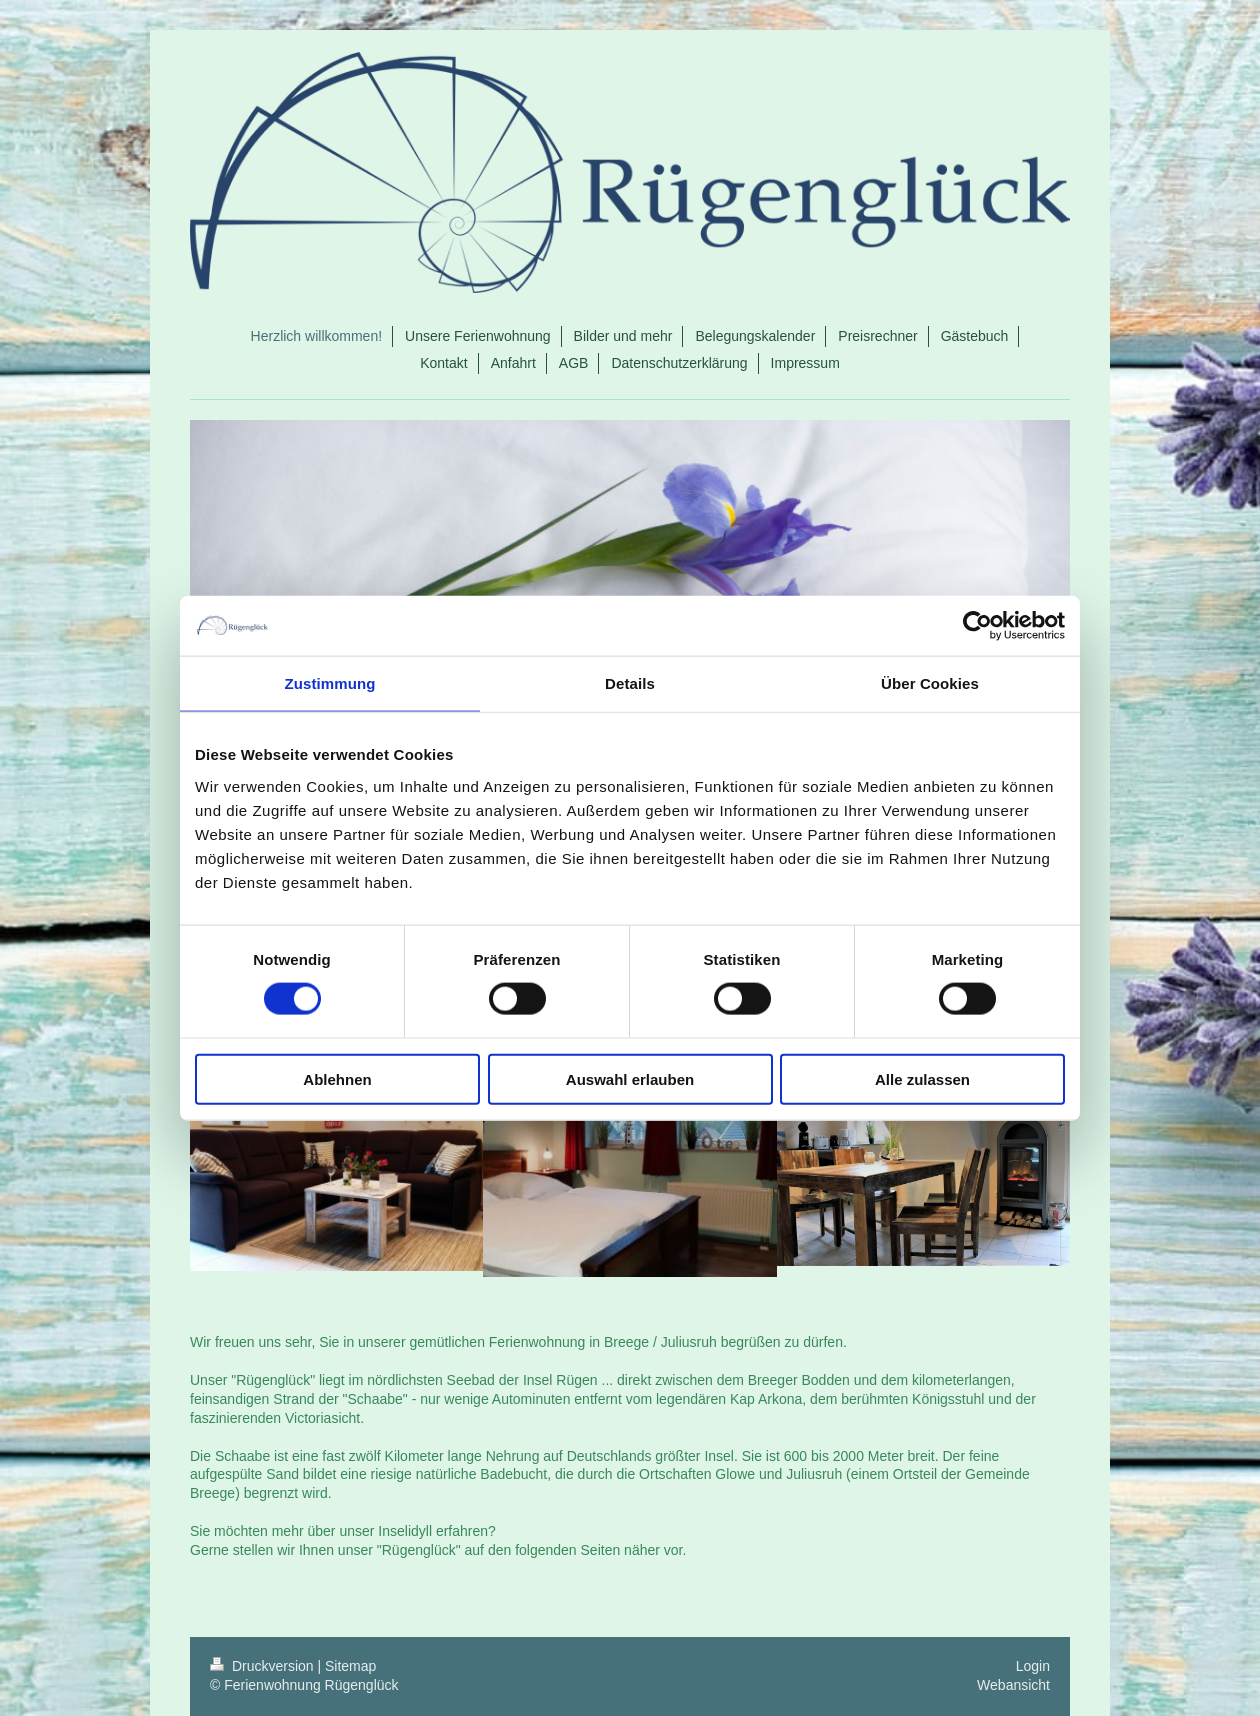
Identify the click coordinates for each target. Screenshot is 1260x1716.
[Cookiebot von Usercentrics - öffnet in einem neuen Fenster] (977, 626)
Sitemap (350, 1666)
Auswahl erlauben (630, 1078)
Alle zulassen (922, 1078)
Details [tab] (630, 683)
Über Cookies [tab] (930, 683)
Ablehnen (337, 1078)
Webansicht (1013, 1685)
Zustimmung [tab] (330, 683)
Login (1033, 1666)
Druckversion (263, 1666)
